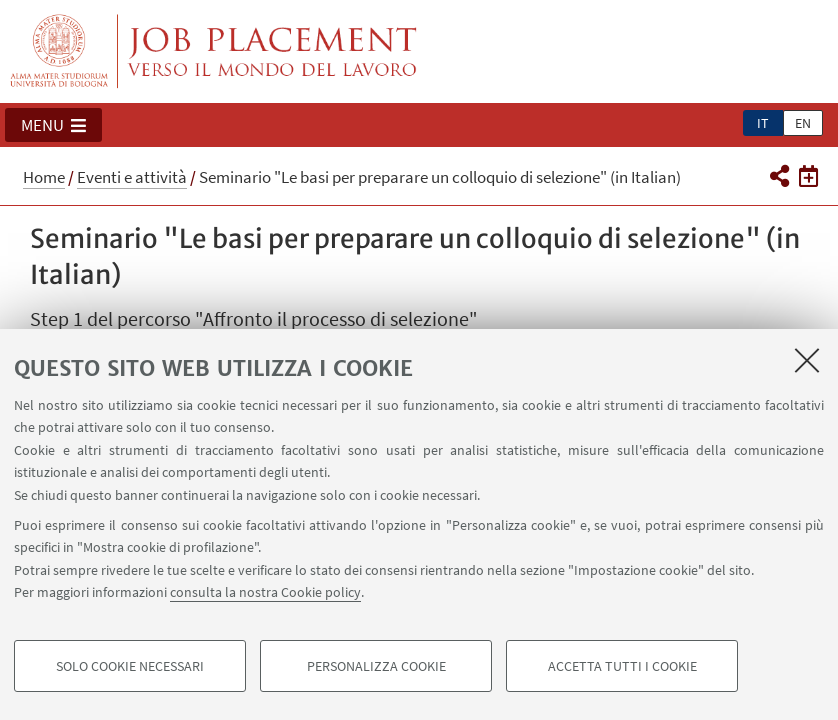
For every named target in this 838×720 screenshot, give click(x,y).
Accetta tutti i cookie (622, 666)
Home (44, 177)
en (803, 123)
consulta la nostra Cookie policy (265, 592)
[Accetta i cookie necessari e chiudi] (807, 360)
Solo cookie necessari (130, 666)
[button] (53, 125)
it (763, 123)
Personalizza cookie (376, 666)
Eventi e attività (132, 177)
